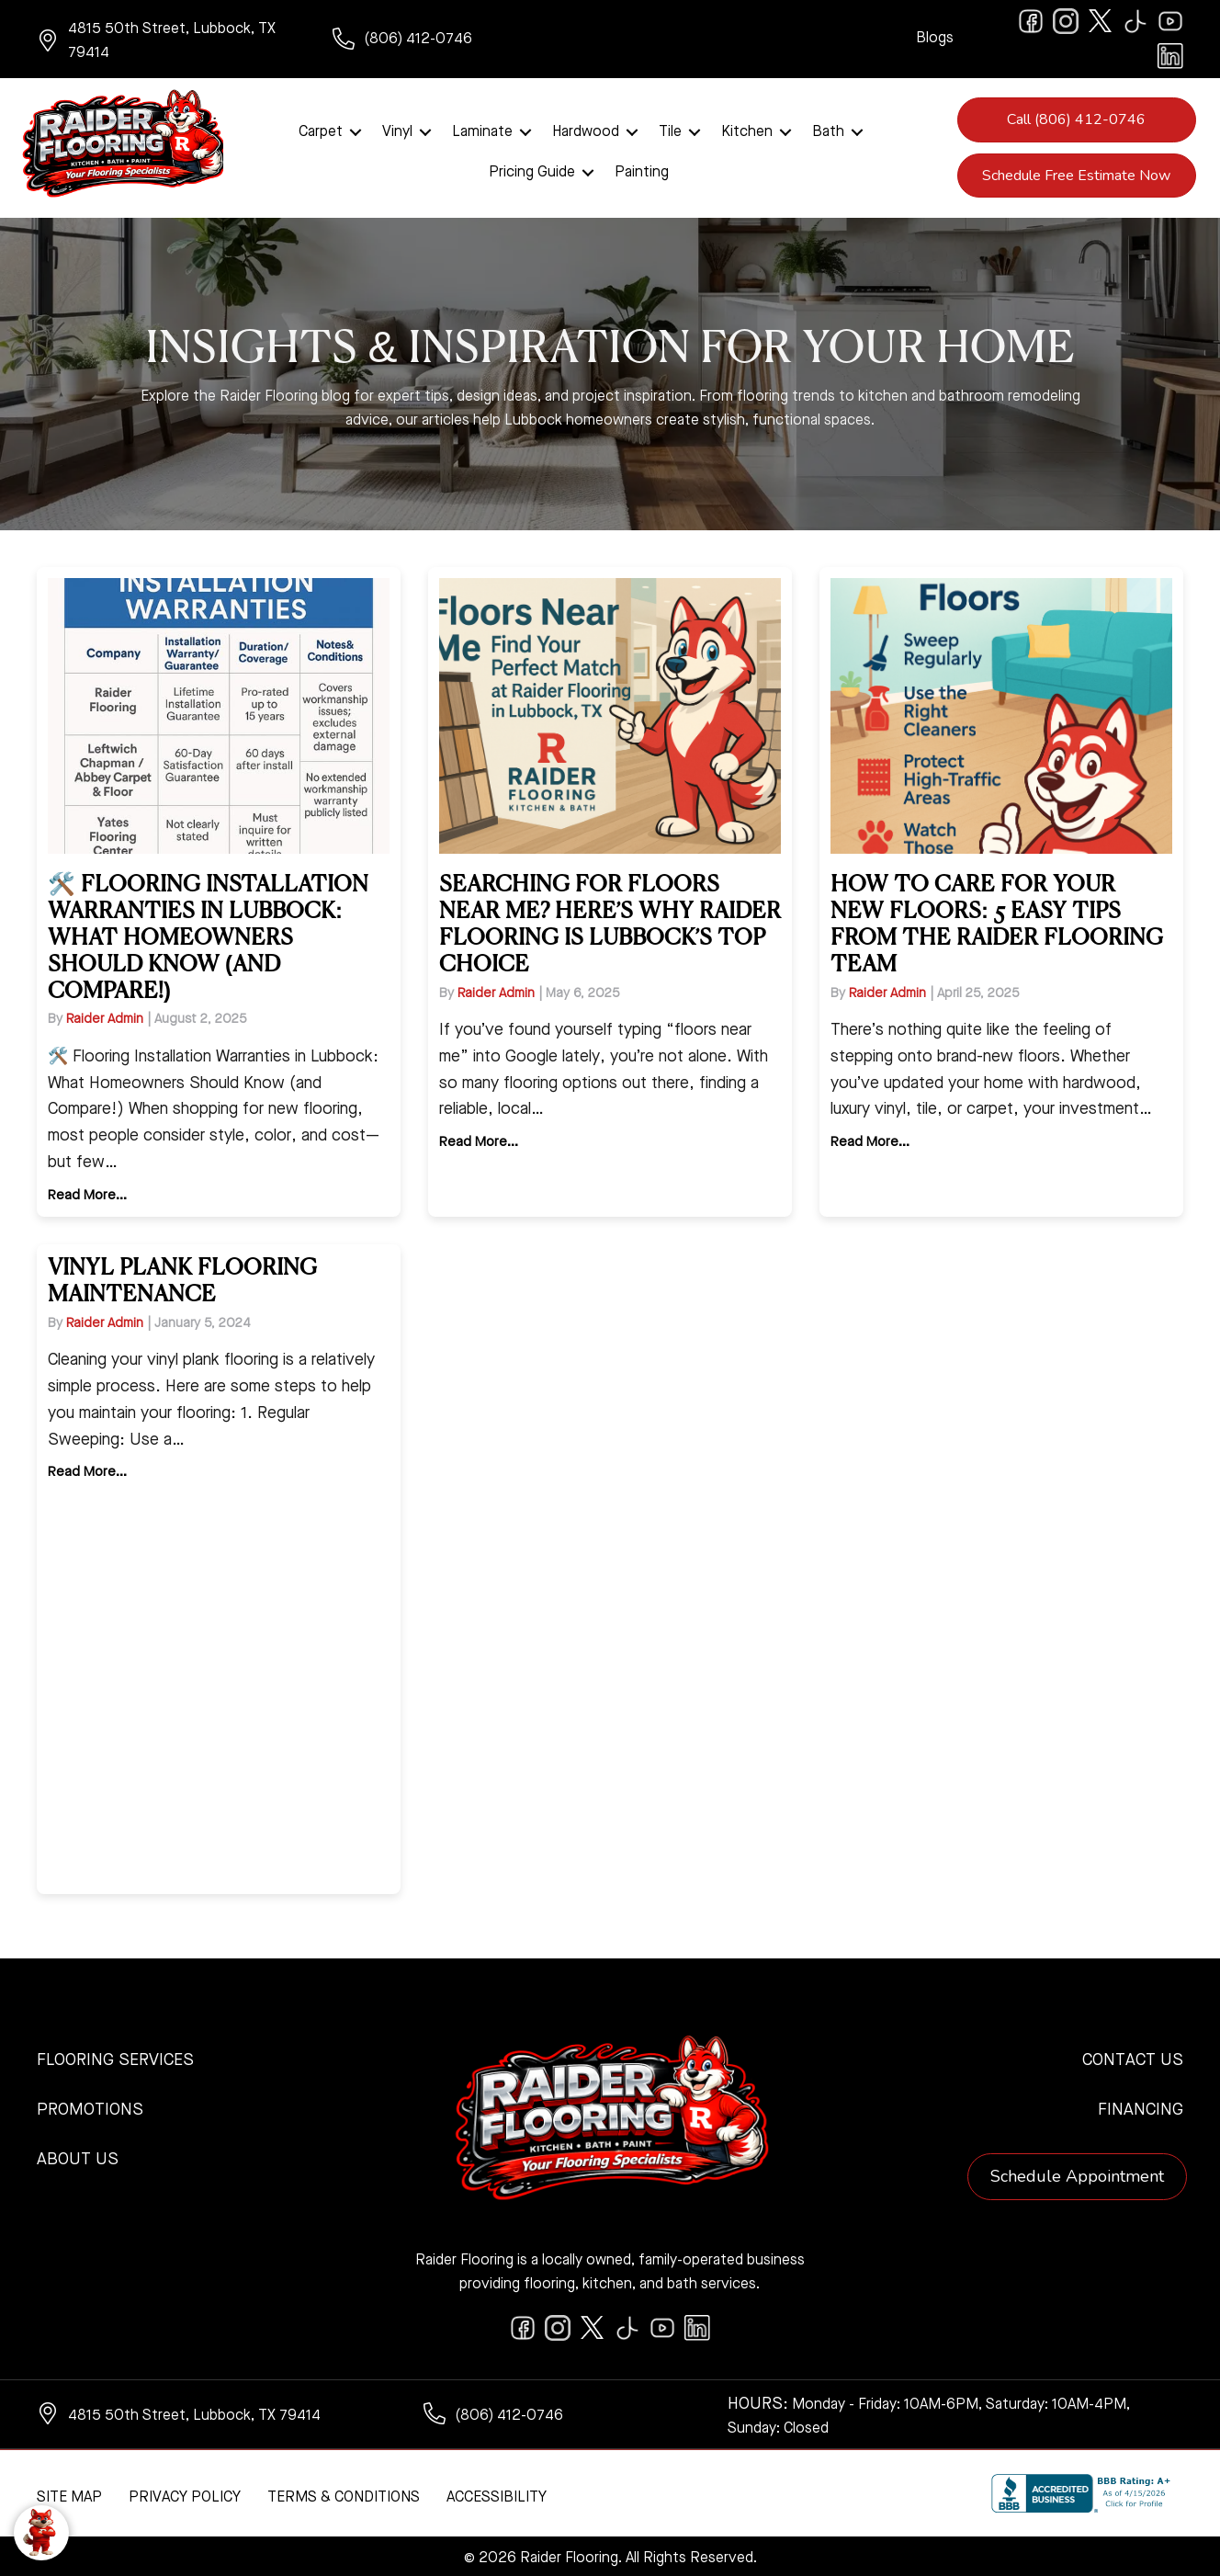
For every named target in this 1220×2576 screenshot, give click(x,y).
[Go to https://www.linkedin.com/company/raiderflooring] (1170, 56)
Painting (642, 171)
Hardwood (585, 130)
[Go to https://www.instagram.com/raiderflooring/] (1066, 21)
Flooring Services (115, 2057)
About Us (78, 2157)
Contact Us (1132, 2057)
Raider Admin (104, 1016)
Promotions (90, 2107)
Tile (670, 130)
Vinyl (397, 130)
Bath (828, 130)
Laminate (482, 130)
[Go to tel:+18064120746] (462, 41)
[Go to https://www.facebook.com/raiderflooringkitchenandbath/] (1031, 21)
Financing (1140, 2107)
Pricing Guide (532, 171)
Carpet (321, 130)
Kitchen (747, 130)
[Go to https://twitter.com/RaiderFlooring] (1100, 21)
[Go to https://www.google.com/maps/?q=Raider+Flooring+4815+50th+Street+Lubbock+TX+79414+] (166, 40)
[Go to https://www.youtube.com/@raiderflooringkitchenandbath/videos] (1170, 21)
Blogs (935, 38)
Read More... (87, 1193)
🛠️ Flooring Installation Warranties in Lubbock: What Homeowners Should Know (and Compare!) (208, 935)
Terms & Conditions (343, 2495)
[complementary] (133, 2475)
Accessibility (496, 2495)
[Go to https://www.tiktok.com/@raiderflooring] (1135, 21)
